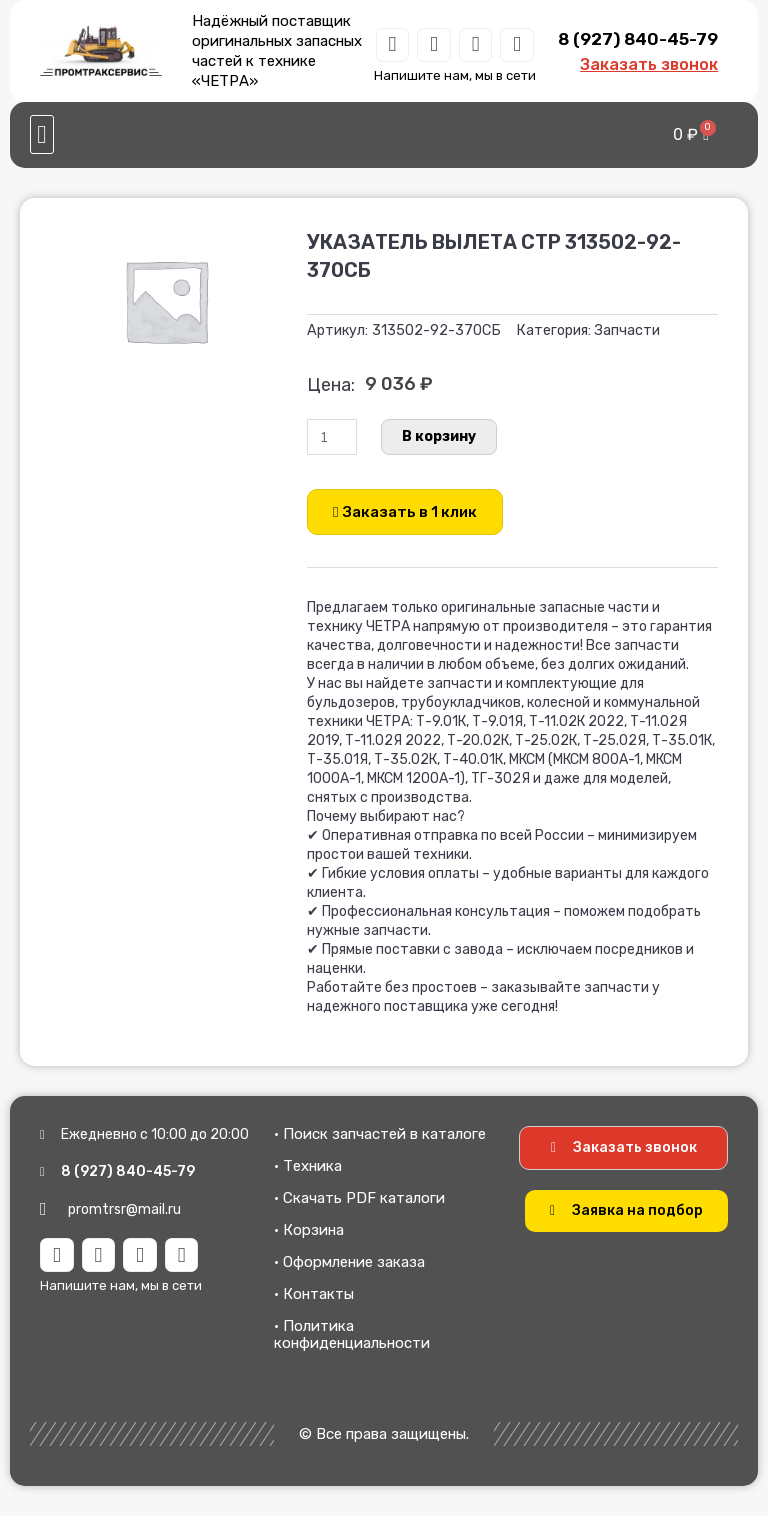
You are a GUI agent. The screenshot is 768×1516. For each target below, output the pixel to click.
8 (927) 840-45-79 (638, 39)
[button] (42, 135)
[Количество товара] (332, 437)
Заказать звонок (649, 64)
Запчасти (627, 330)
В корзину (439, 436)
